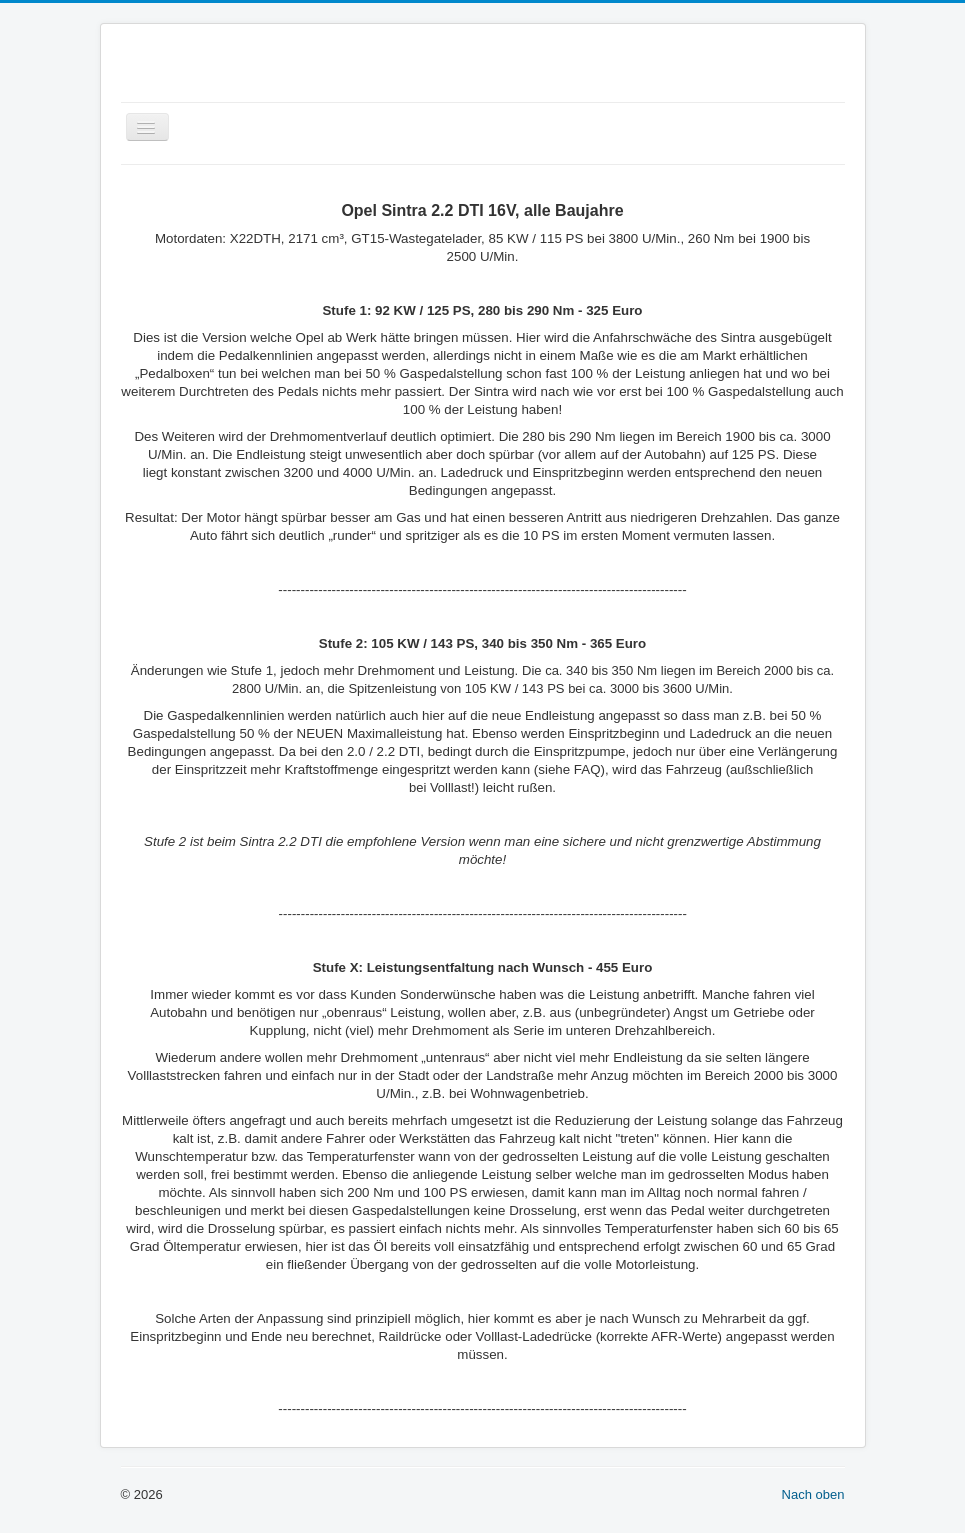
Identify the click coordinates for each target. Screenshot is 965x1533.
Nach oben (813, 1494)
